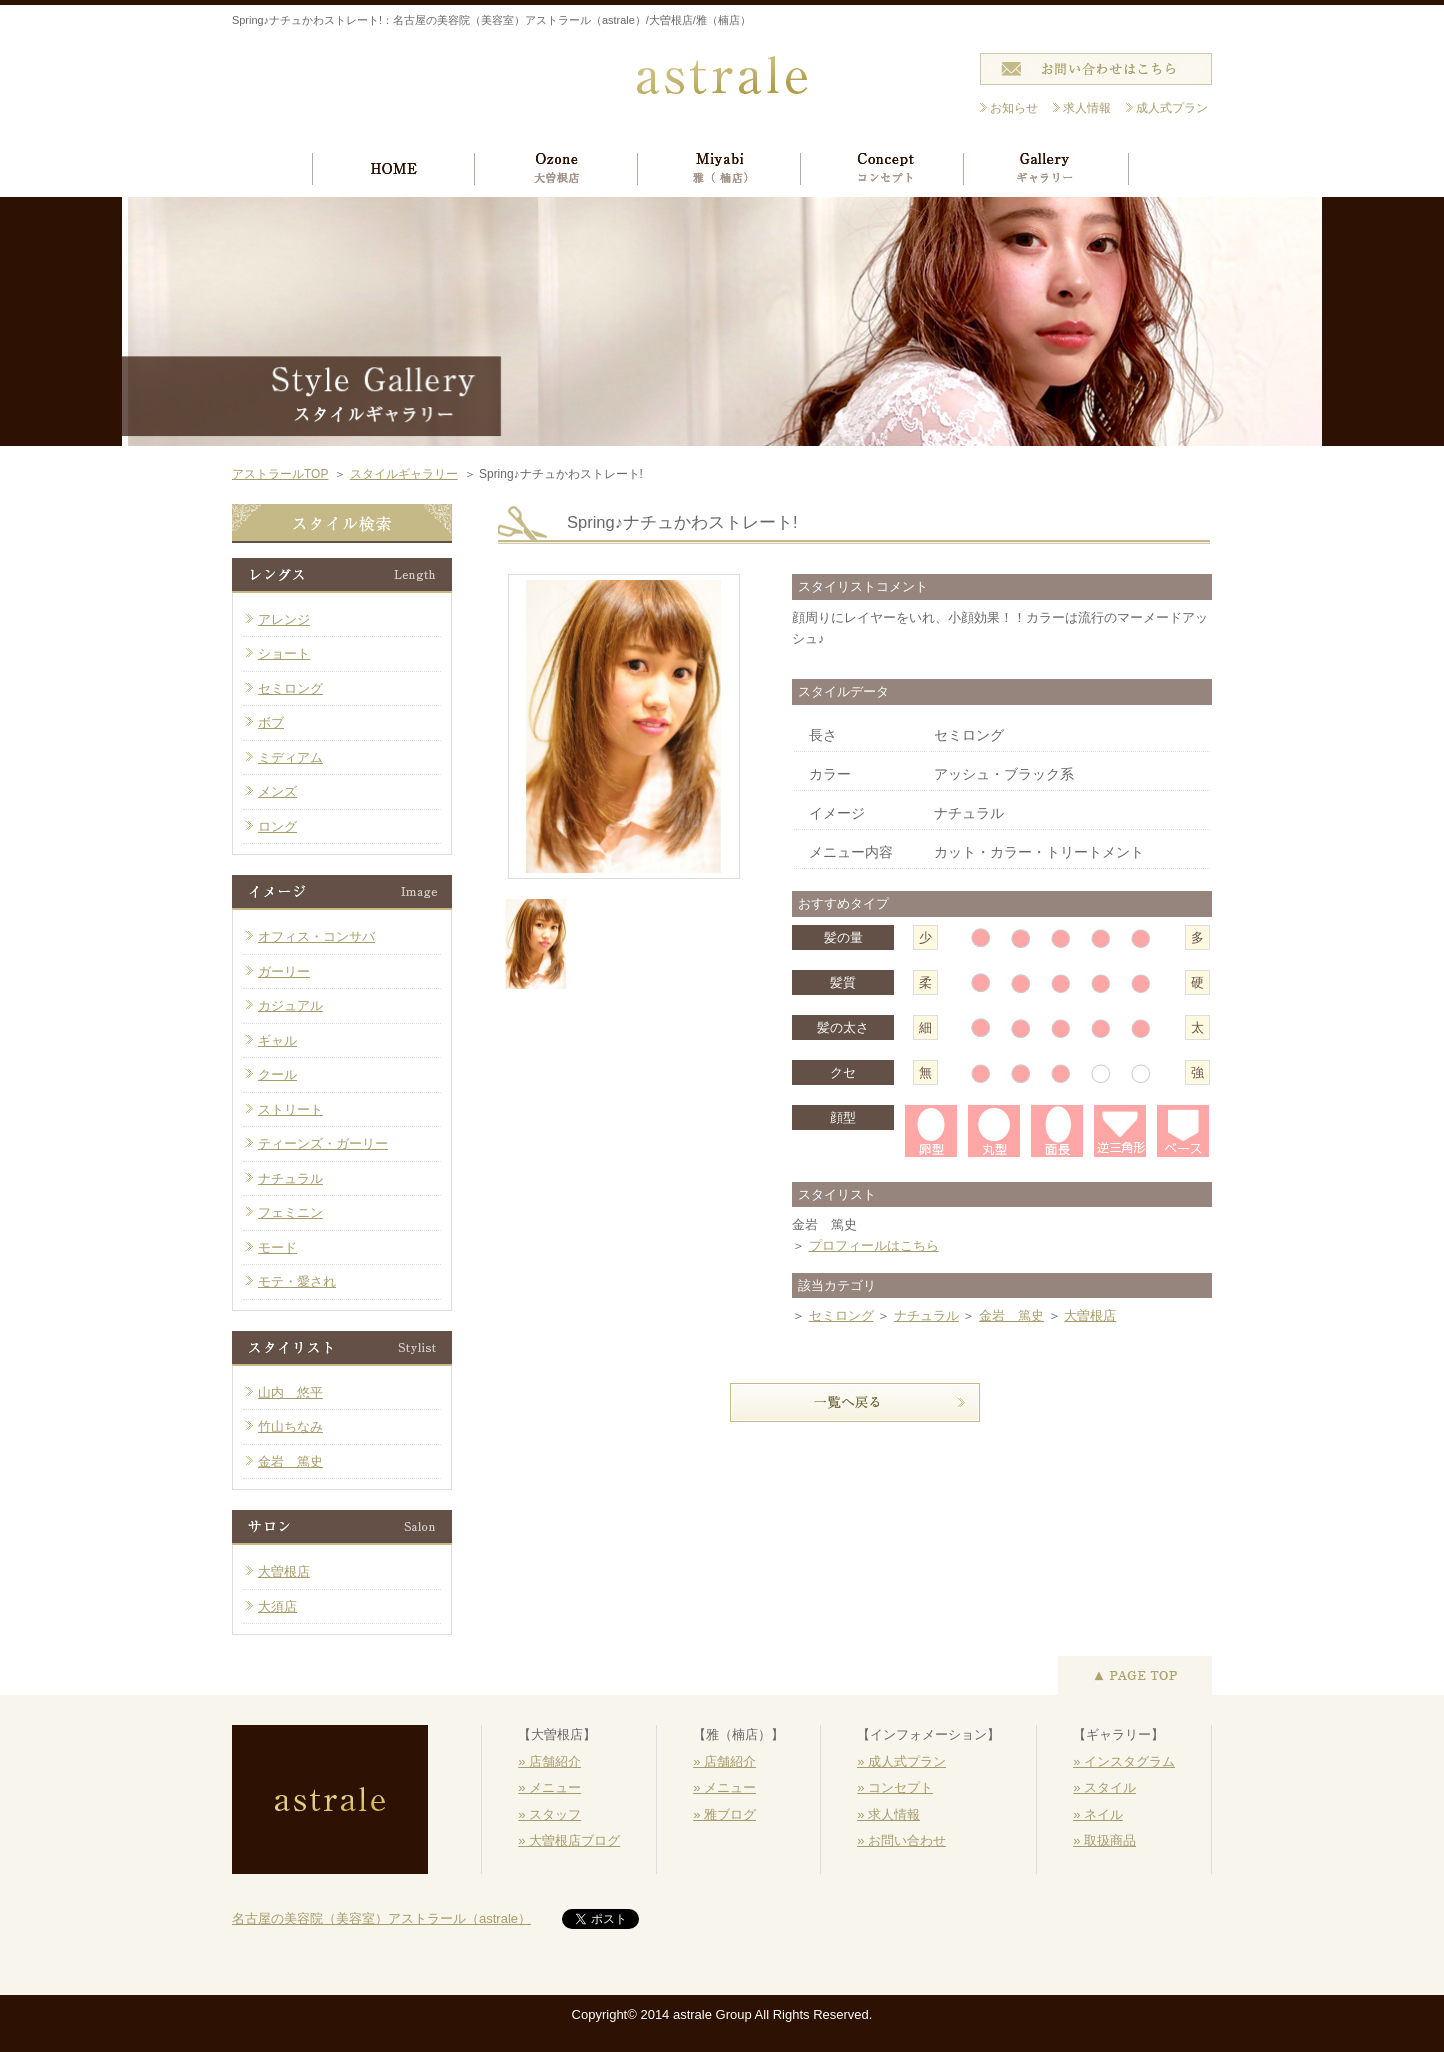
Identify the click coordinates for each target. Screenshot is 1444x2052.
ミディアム (290, 757)
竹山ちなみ (290, 1426)
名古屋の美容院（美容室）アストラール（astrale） (381, 1918)
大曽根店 (1090, 1315)
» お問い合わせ (901, 1840)
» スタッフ (549, 1814)
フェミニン (290, 1212)
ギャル (277, 1040)
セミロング (841, 1315)
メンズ (277, 791)
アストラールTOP (280, 474)
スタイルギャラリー (404, 474)
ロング (277, 826)
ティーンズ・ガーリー (323, 1143)
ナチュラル (926, 1315)
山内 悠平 (290, 1392)
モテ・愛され (297, 1281)
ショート (284, 653)
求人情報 (1087, 108)
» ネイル (1098, 1814)
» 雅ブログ (724, 1814)
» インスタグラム (1124, 1761)
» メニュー (549, 1787)
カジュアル (290, 1005)
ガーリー (284, 971)
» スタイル (1104, 1787)
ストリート (290, 1109)
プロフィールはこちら (874, 1245)
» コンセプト (895, 1787)
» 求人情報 (888, 1814)
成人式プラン (1172, 108)
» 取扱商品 (1104, 1840)
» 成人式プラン (901, 1761)
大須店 (277, 1606)
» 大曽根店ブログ (569, 1840)
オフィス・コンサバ (316, 936)
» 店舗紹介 (549, 1761)
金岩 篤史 (1011, 1315)
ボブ (271, 722)
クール (277, 1074)
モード (277, 1247)
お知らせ (1014, 108)
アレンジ (284, 619)
